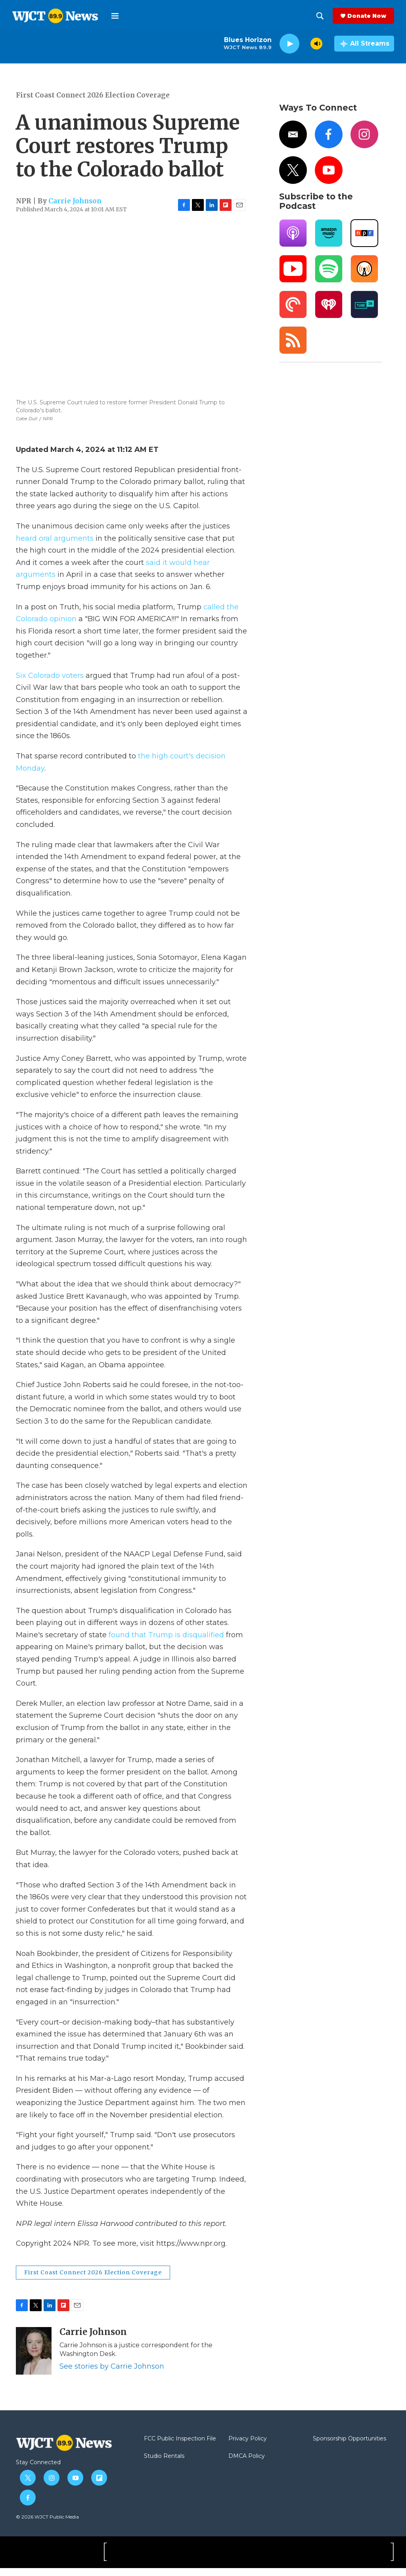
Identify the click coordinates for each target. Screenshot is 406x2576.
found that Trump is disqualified (167, 1642)
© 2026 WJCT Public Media (47, 2525)
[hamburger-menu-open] (115, 16)
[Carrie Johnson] (34, 2359)
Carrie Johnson (75, 209)
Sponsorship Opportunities (349, 2447)
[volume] (316, 44)
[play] (289, 43)
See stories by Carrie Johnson (111, 2374)
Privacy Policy (247, 2447)
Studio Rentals (164, 2464)
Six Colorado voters (51, 683)
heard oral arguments (56, 546)
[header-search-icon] (319, 15)
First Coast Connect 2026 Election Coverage (93, 103)
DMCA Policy (246, 2464)
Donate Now (366, 16)
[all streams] (364, 44)
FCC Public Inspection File (180, 2447)
